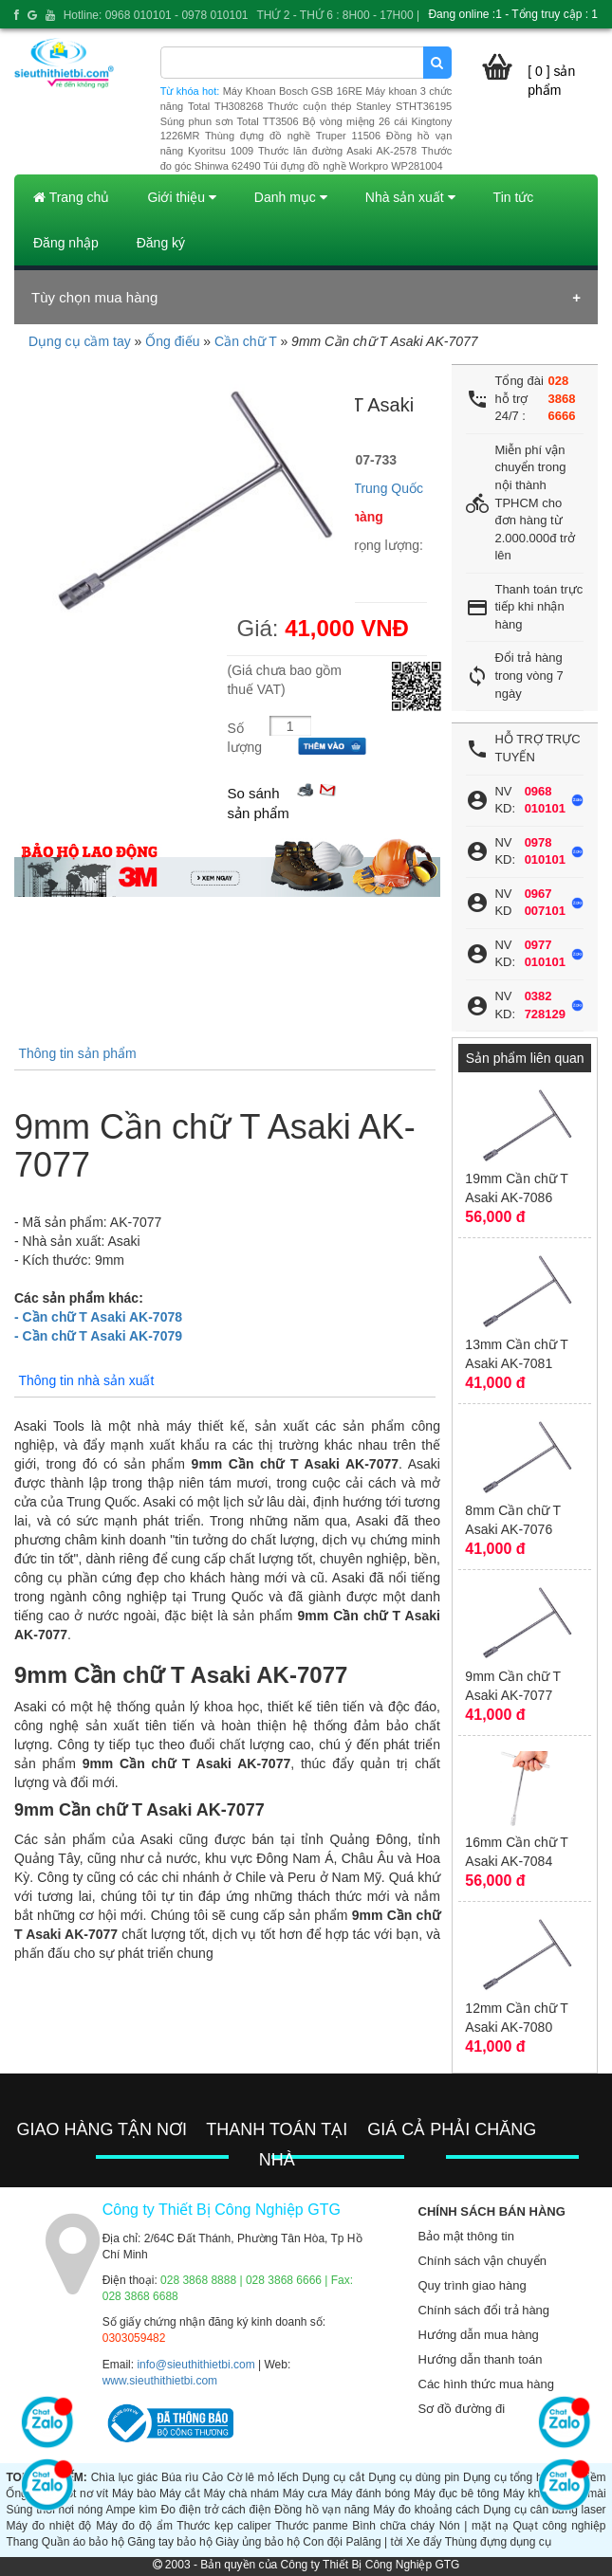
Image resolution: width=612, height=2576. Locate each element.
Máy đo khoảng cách (426, 2509)
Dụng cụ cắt (333, 2477)
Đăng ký (161, 242)
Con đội (323, 2542)
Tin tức (513, 197)
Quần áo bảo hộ (83, 2542)
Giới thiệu (181, 197)
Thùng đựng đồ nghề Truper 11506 (292, 135)
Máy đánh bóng (371, 2493)
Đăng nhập (66, 242)
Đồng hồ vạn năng (321, 2509)
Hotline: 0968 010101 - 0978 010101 (156, 15)
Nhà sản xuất (410, 197)
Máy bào (134, 2493)
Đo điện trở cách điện (216, 2509)
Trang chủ (71, 197)
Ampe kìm (131, 2509)
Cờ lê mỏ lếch (263, 2477)
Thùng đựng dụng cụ (498, 2542)
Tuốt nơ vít (80, 2493)
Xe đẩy (424, 2542)
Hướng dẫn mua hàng (478, 2335)
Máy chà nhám (242, 2493)
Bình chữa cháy (393, 2525)
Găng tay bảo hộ (169, 2542)
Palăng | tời (373, 2542)
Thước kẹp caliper (223, 2525)
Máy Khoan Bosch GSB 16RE (292, 91)
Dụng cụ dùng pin (413, 2477)
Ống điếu (172, 341)
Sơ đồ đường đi (462, 2409)
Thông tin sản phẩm (77, 1053)
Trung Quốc (388, 488)
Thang (22, 2542)
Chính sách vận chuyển (482, 2261)
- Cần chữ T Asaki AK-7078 (98, 1317)
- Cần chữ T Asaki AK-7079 (98, 1335)
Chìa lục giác (124, 2477)
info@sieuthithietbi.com (195, 2364)
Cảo (212, 2477)
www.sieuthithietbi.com (159, 2380)
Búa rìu (179, 2477)
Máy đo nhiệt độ (48, 2525)
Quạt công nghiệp (558, 2525)
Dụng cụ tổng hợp (509, 2477)
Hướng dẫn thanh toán (480, 2359)
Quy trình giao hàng (472, 2285)
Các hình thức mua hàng (486, 2384)
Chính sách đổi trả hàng (484, 2310)
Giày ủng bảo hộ (257, 2542)
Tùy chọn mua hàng (94, 297)
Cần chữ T (245, 341)
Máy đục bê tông (456, 2493)
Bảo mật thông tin (466, 2236)
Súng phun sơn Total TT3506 (229, 121)
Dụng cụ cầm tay (79, 341)
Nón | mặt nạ (474, 2525)
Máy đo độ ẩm (134, 2525)
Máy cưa (305, 2493)
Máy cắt (179, 2493)
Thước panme (311, 2525)
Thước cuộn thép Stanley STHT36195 (360, 106)
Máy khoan (531, 2493)
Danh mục (290, 197)
